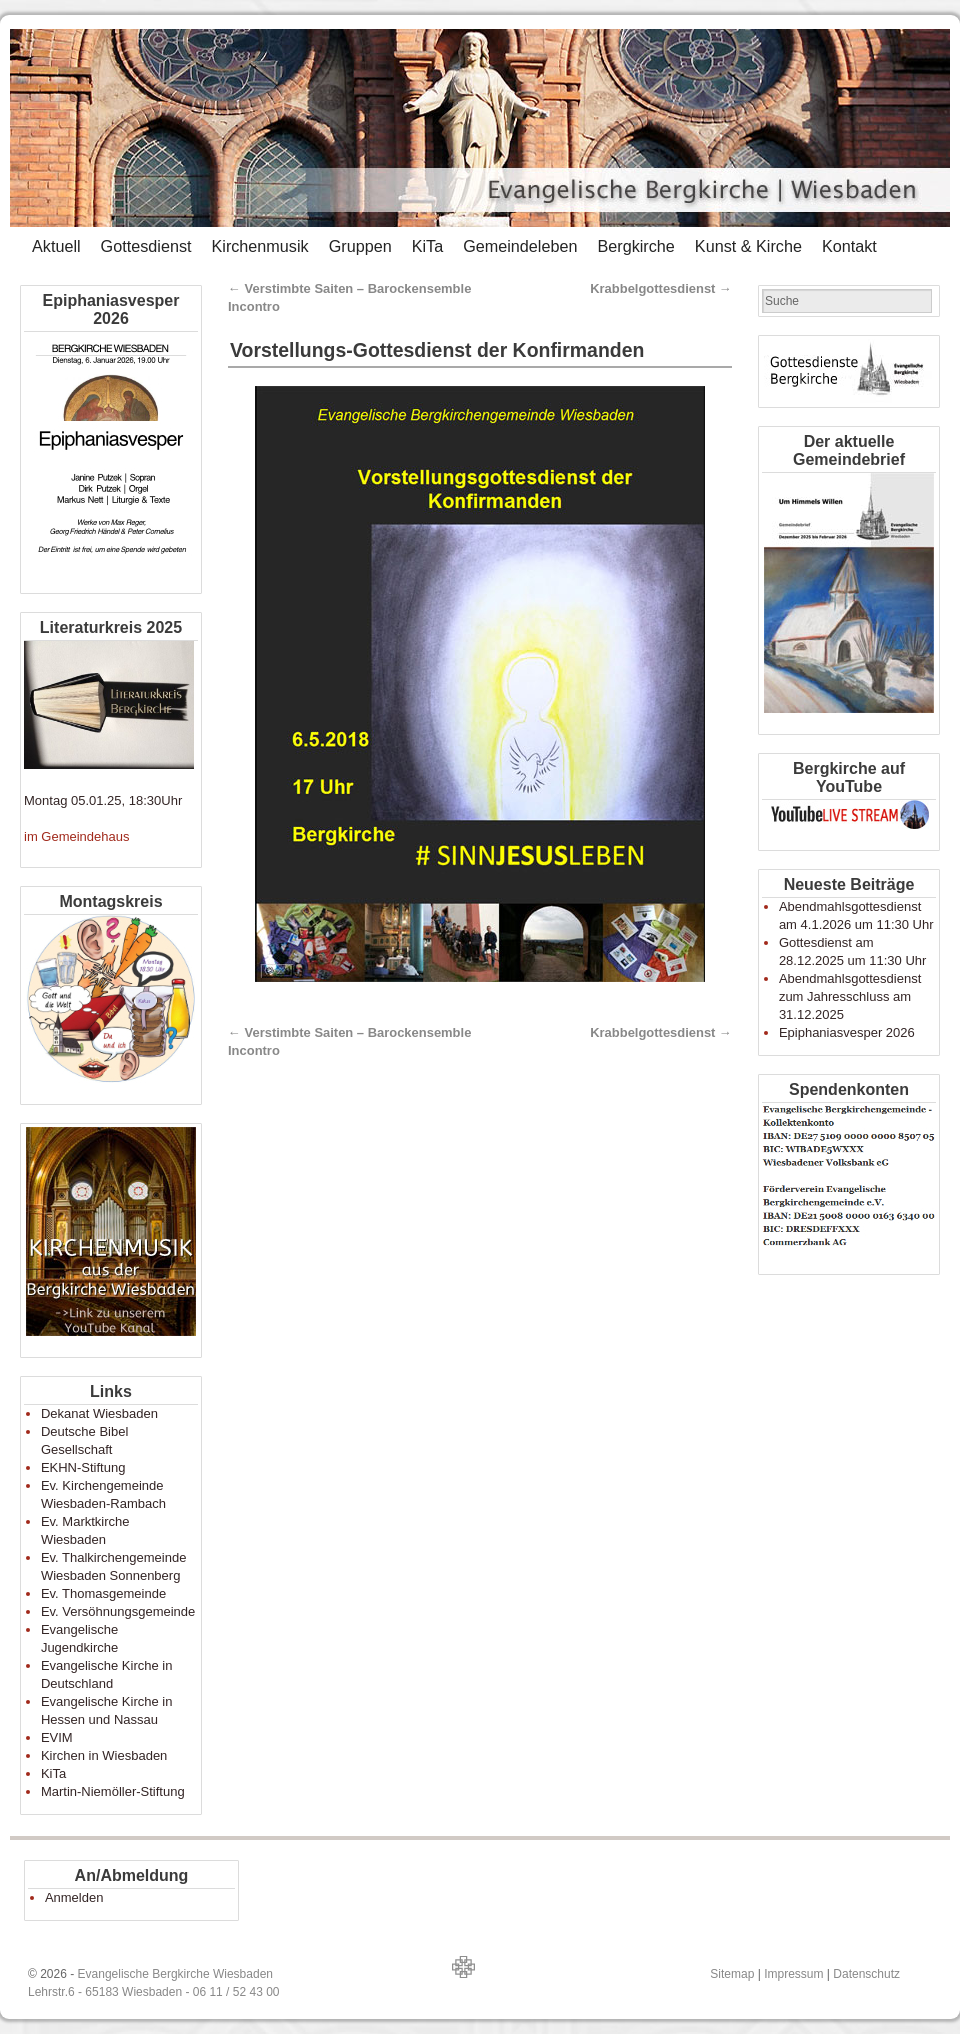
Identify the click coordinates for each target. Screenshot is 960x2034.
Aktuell (56, 246)
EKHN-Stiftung (83, 1467)
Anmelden (74, 1897)
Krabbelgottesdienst (661, 288)
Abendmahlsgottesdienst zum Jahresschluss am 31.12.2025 (850, 996)
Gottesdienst (146, 246)
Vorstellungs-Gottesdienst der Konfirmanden (437, 350)
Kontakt (849, 246)
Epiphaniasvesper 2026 (847, 1032)
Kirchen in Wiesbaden (104, 1755)
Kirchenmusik (259, 246)
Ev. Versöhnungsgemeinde (118, 1611)
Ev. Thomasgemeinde (103, 1593)
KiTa (428, 246)
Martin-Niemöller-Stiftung (113, 1791)
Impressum (793, 1974)
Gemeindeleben (520, 246)
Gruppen (360, 246)
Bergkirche (635, 246)
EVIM (57, 1737)
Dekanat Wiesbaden (99, 1413)
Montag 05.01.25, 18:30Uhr (103, 800)
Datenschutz (866, 1974)
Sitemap (732, 1974)
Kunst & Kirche (748, 246)
